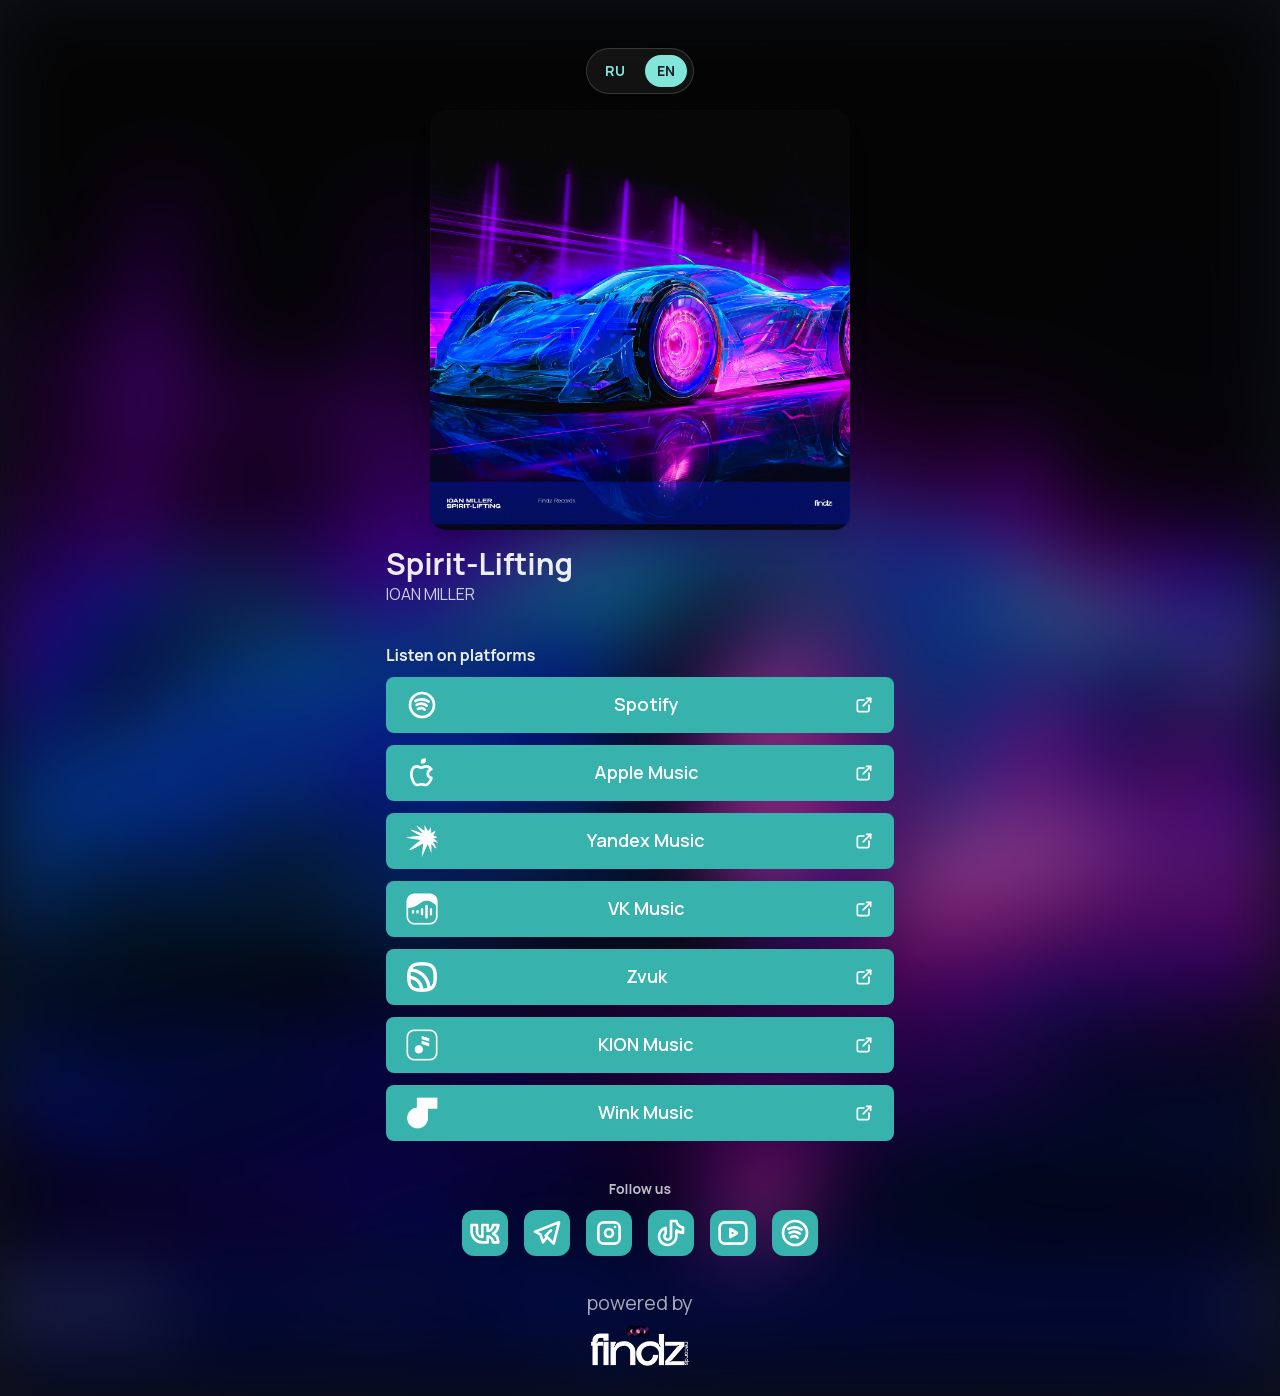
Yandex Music (640, 841)
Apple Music (640, 773)
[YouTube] (733, 1233)
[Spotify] (795, 1233)
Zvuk (640, 977)
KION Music (640, 1045)
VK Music (640, 909)
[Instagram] (609, 1233)
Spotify (640, 705)
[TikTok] (671, 1233)
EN (666, 70)
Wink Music (640, 1113)
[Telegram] (547, 1233)
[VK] (485, 1233)
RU (615, 70)
